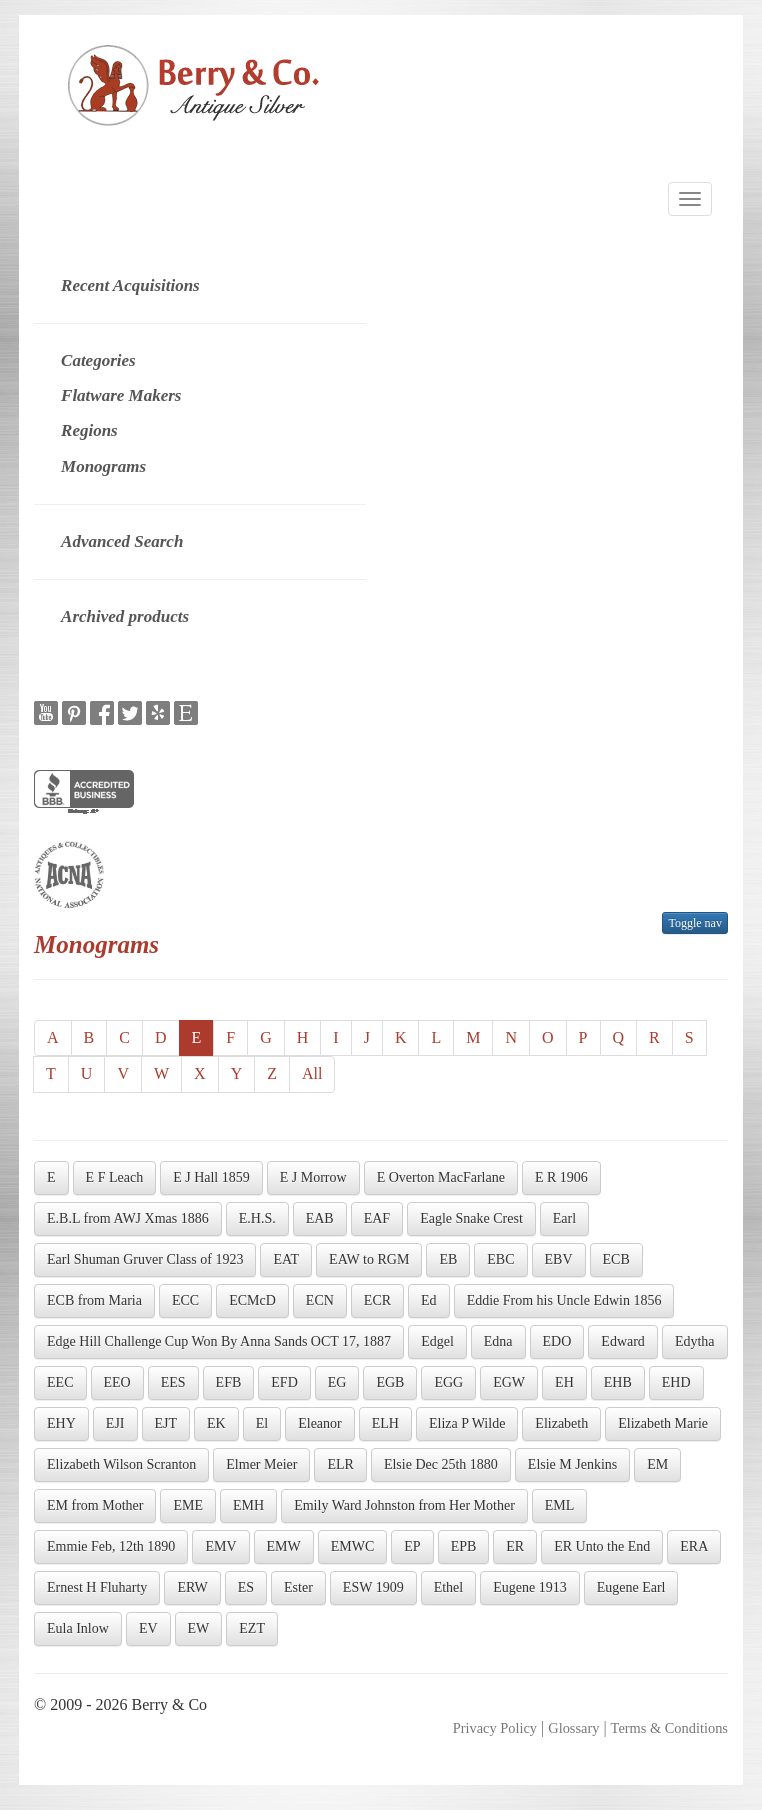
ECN (320, 1300)
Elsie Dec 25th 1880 (441, 1464)
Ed (429, 1300)
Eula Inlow (78, 1628)
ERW (192, 1587)
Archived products (125, 616)
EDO (557, 1341)
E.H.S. (257, 1218)
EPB (464, 1546)
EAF (377, 1218)
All (312, 1073)
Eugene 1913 (529, 1587)
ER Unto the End (602, 1546)
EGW (509, 1382)
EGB (390, 1382)
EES (173, 1382)
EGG (448, 1382)
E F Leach (115, 1177)
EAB (320, 1218)
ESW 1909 (373, 1587)
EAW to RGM (369, 1259)
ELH (385, 1423)
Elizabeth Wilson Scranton (121, 1464)
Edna (498, 1341)
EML (560, 1505)
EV (148, 1628)
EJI (115, 1423)
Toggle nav (694, 923)
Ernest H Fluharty (97, 1587)
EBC (500, 1259)
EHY (61, 1423)
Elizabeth (561, 1423)
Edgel (437, 1341)
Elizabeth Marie (663, 1423)
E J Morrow (313, 1177)
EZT (252, 1628)
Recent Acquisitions (130, 285)
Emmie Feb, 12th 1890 (111, 1546)
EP (412, 1546)
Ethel (449, 1587)
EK (216, 1423)
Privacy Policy (495, 1728)
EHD (676, 1382)
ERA (694, 1546)
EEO (117, 1382)
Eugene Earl (631, 1587)
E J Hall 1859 (211, 1177)
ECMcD (252, 1300)
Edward (623, 1341)
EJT (166, 1423)
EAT (286, 1259)
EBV (559, 1259)
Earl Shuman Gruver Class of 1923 (145, 1259)
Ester (298, 1587)
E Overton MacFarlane (441, 1177)
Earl (564, 1218)
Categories (98, 360)
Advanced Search (122, 541)
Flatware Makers (121, 395)
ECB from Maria (94, 1300)
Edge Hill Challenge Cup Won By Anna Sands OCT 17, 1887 (219, 1341)
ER (515, 1546)
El (262, 1423)
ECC (185, 1300)
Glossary (573, 1728)
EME (188, 1505)
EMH (248, 1505)
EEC (60, 1382)
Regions (89, 430)
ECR (377, 1300)
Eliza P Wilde (467, 1423)
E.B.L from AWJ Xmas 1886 (128, 1218)
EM (657, 1464)
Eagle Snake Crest (471, 1218)
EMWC (353, 1546)
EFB (229, 1382)
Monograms (103, 466)
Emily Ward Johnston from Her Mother (404, 1505)
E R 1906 (561, 1177)
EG (337, 1382)
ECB (616, 1259)
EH (564, 1382)
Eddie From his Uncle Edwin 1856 (564, 1300)
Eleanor (320, 1423)
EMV (220, 1546)
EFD (284, 1382)
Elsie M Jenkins (572, 1464)
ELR (340, 1464)
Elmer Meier (261, 1464)
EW (199, 1628)
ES (246, 1587)
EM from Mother (95, 1505)
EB (448, 1259)
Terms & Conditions (669, 1728)
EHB (618, 1382)
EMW (284, 1546)
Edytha (695, 1341)
